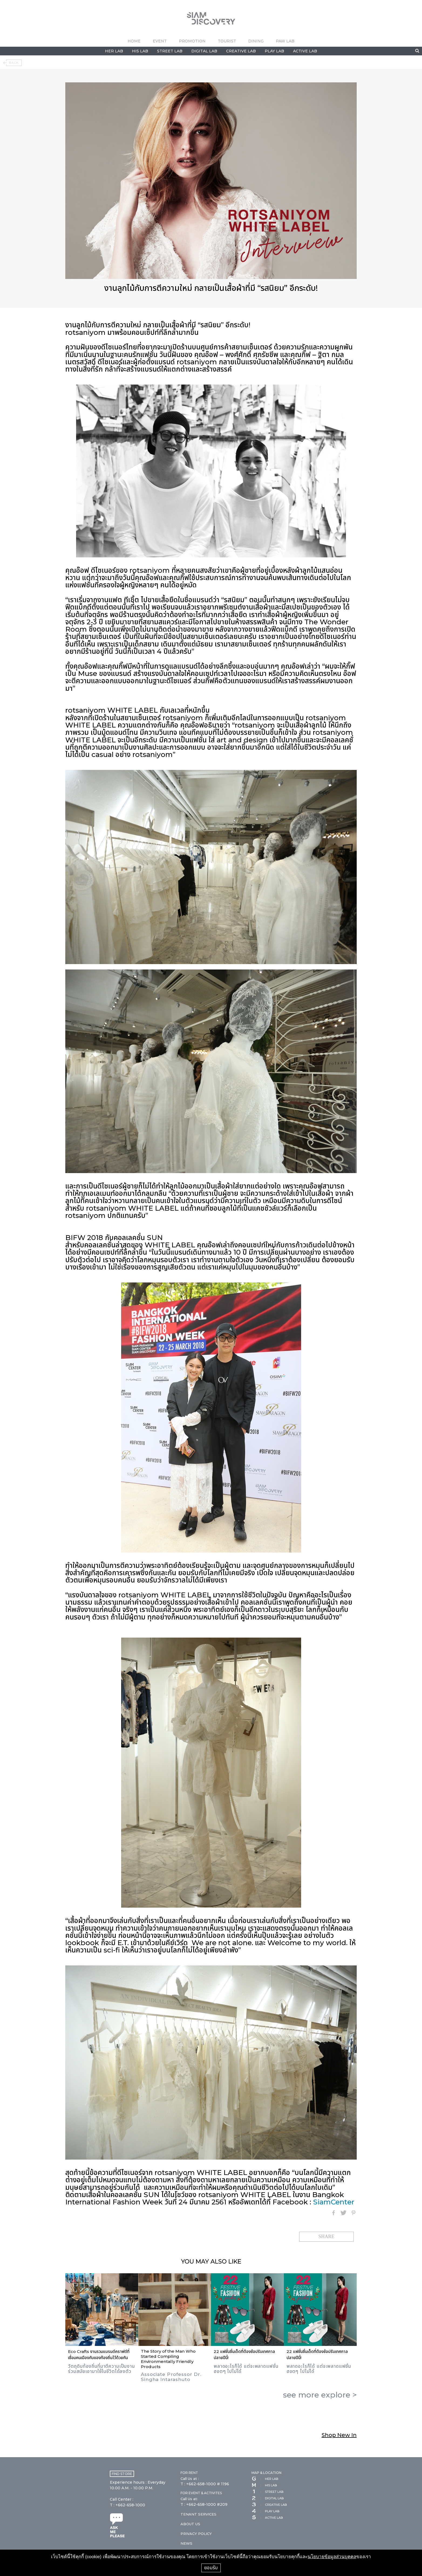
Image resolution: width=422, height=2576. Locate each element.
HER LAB (114, 51)
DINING (256, 41)
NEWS (186, 2543)
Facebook (333, 2212)
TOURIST (227, 41)
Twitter (343, 2212)
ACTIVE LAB (305, 51)
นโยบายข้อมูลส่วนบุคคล (332, 2556)
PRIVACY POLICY (196, 2533)
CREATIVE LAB (241, 51)
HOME (134, 41)
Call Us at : (190, 2478)
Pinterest (353, 2212)
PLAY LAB (274, 51)
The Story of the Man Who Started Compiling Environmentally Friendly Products (168, 2359)
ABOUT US (190, 2524)
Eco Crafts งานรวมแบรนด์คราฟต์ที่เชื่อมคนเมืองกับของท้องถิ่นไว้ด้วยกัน (99, 2354)
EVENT (160, 41)
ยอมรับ (211, 2567)
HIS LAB (140, 51)
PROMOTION (192, 41)
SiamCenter (333, 2202)
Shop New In (339, 2435)
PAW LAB (285, 41)
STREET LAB (169, 51)
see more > (320, 2394)
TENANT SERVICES (198, 2514)
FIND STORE (122, 2474)
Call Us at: (189, 2499)
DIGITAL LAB (204, 51)
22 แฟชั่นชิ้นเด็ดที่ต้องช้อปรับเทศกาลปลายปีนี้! (244, 2354)
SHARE (326, 2236)
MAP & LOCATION (266, 2473)
